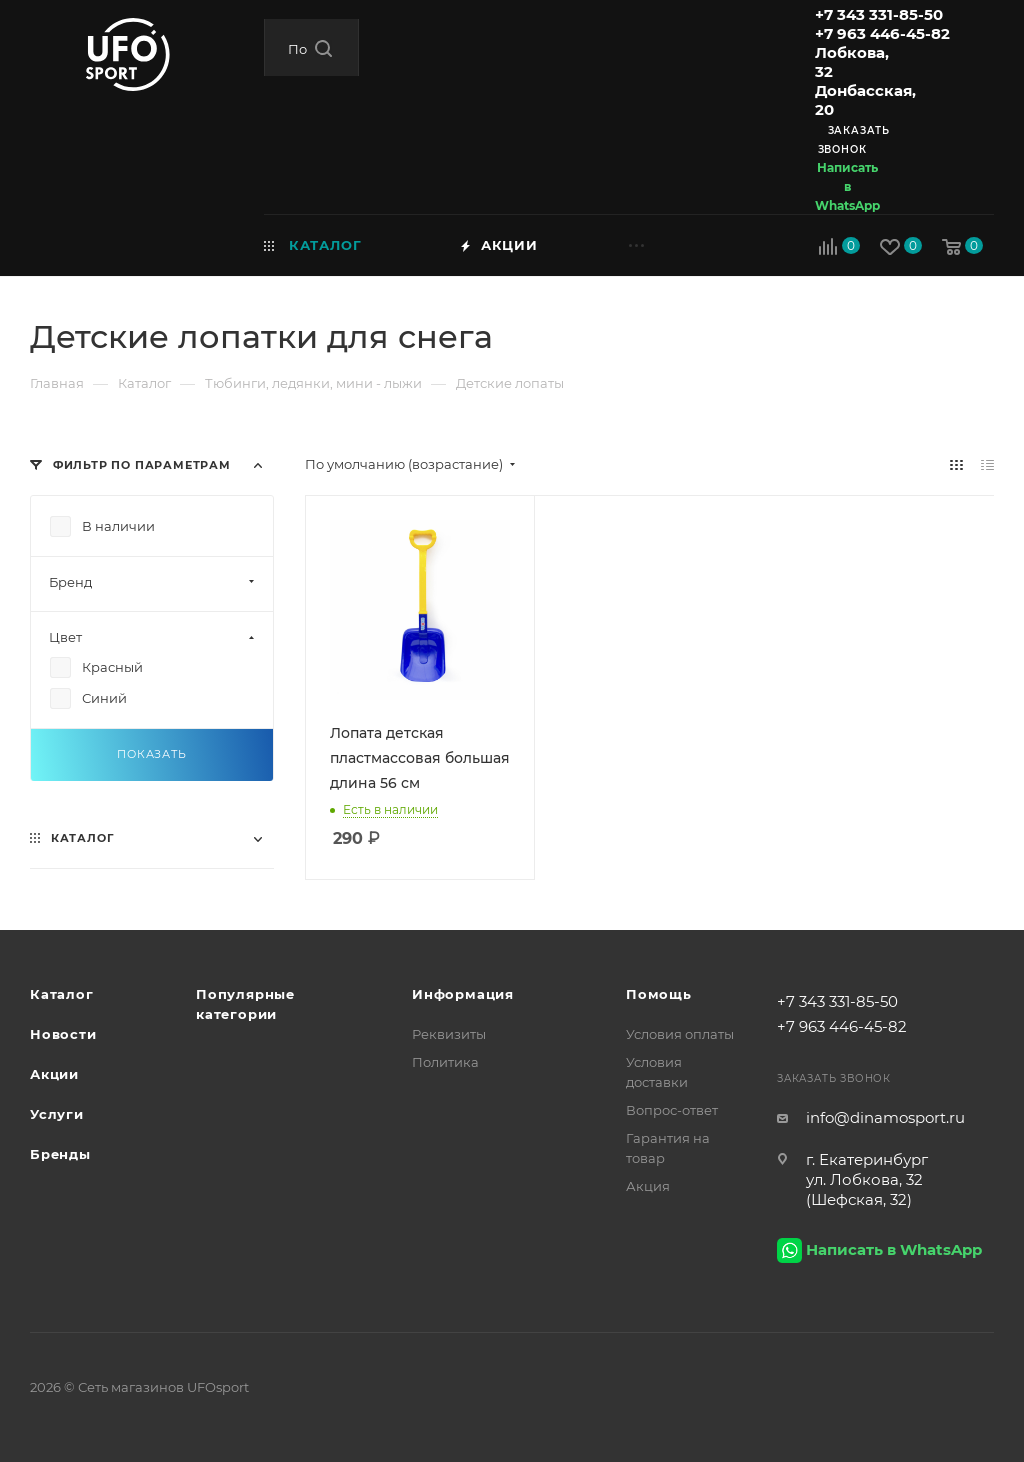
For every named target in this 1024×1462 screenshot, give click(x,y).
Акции (54, 1074)
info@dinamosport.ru (885, 1117)
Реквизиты (449, 1034)
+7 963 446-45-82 (882, 33)
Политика (445, 1062)
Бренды (60, 1154)
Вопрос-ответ (672, 1110)
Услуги (57, 1114)
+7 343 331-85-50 (879, 14)
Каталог (62, 994)
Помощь (659, 994)
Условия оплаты (680, 1034)
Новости (63, 1034)
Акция (648, 1186)
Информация (463, 994)
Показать (151, 754)
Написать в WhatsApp (847, 186)
